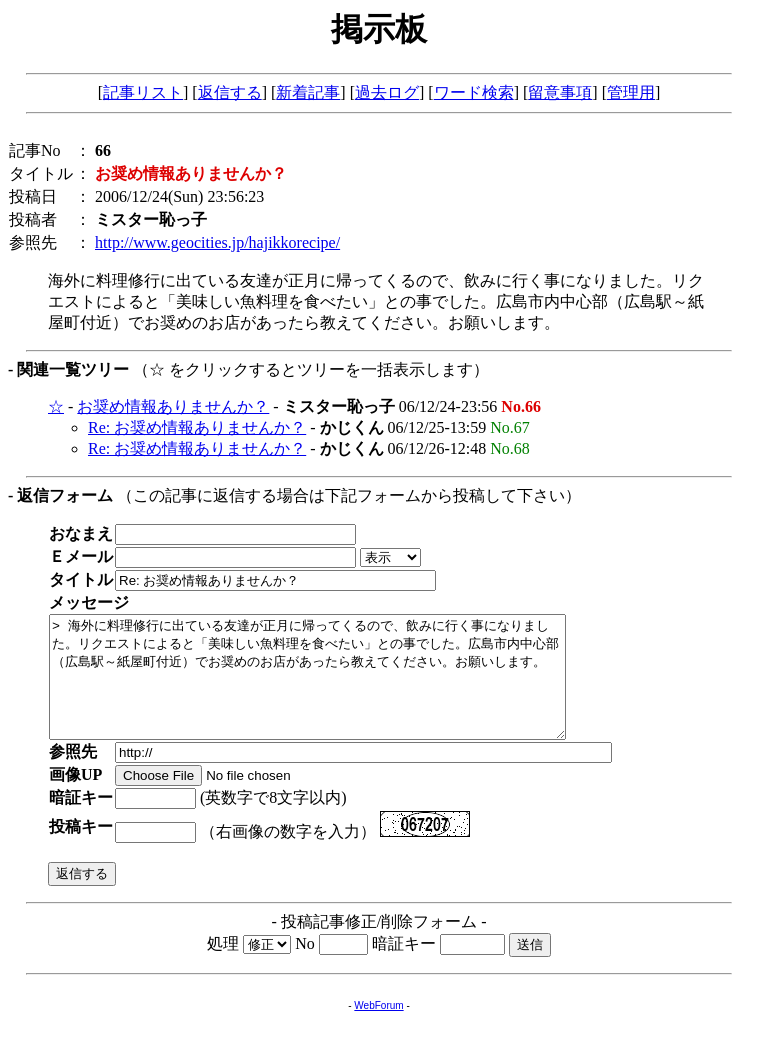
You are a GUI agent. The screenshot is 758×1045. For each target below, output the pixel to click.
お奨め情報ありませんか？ (173, 406)
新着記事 (308, 92)
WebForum (378, 1029)
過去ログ (387, 92)
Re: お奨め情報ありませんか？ (197, 427)
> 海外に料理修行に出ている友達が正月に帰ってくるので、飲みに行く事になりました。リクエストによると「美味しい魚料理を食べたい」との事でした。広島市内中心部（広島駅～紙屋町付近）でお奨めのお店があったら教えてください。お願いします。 (338, 689)
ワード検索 (474, 92)
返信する (230, 92)
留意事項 (560, 92)
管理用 (631, 92)
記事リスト (143, 92)
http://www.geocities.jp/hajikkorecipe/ (217, 242)
